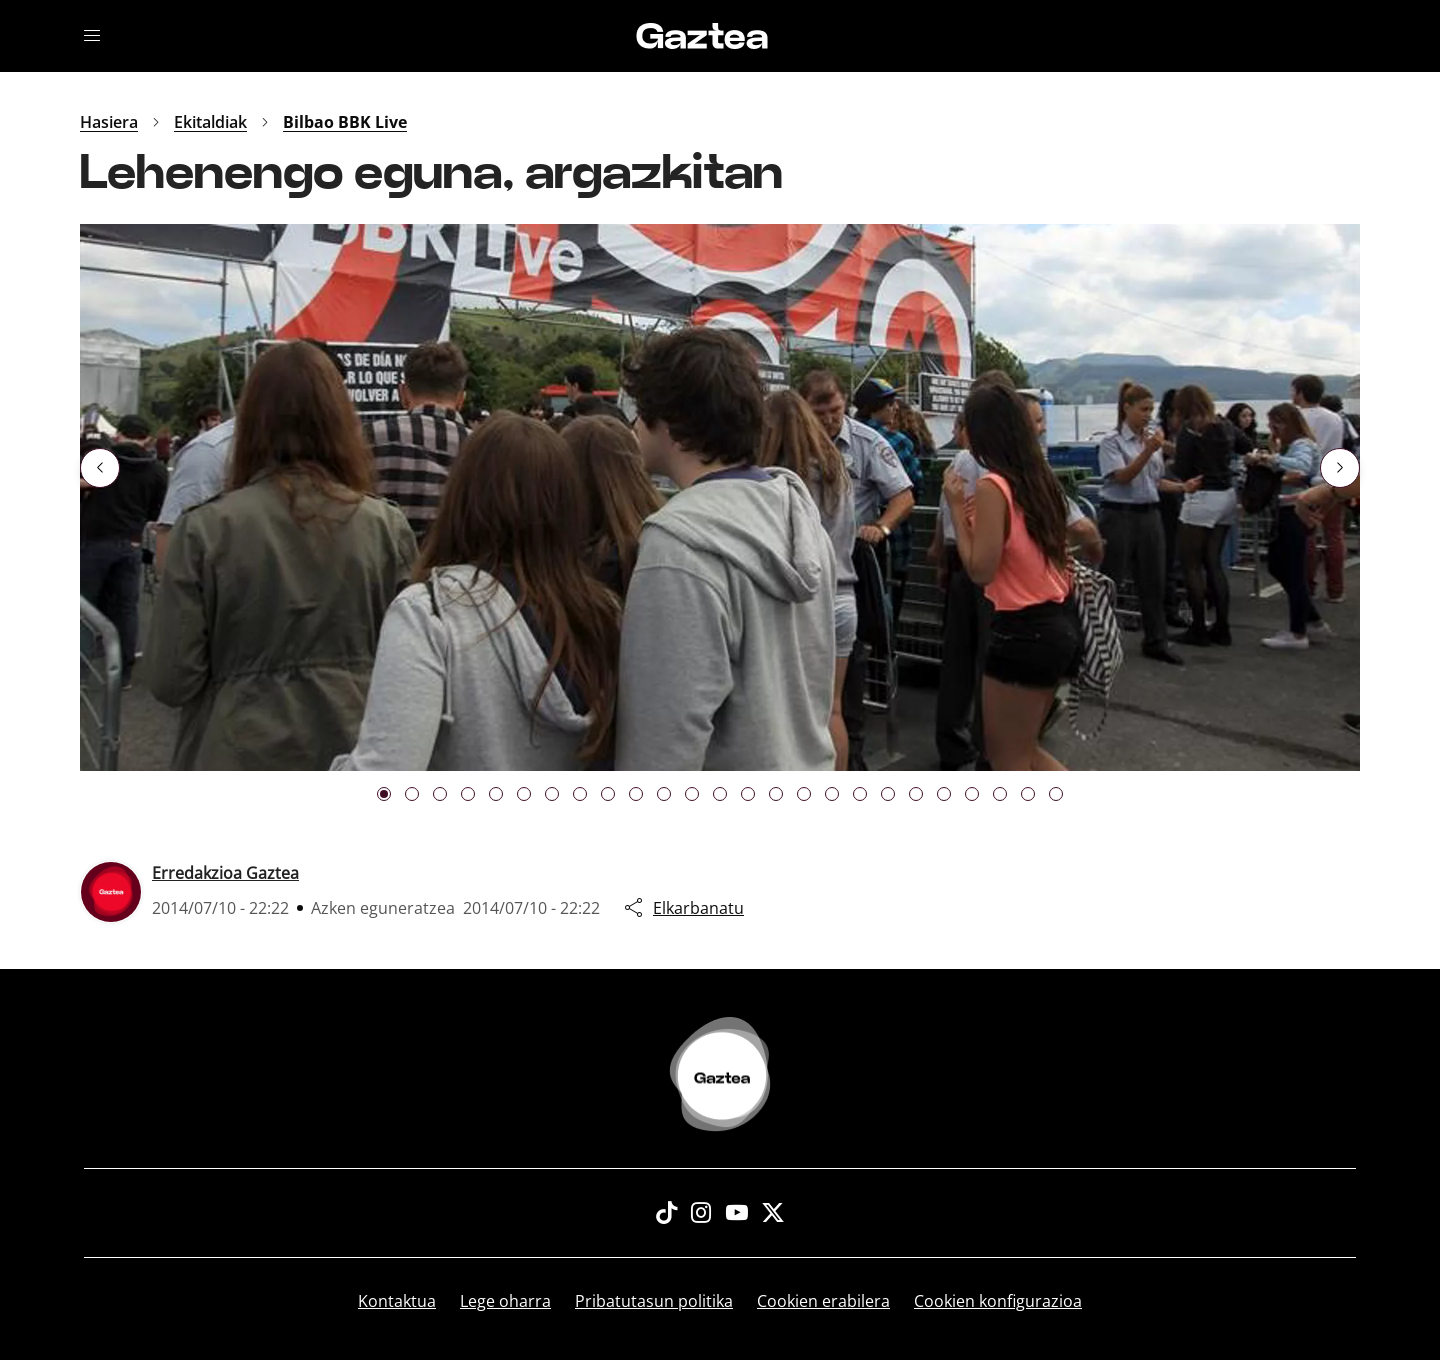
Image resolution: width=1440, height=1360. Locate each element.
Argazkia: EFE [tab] (384, 794)
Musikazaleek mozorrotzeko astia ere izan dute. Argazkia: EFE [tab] (1056, 794)
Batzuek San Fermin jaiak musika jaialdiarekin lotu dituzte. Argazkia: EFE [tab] (636, 794)
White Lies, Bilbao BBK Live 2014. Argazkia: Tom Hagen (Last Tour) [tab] (664, 794)
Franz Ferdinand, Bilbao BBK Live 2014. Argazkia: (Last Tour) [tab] (580, 794)
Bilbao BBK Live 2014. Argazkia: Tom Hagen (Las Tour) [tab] (496, 794)
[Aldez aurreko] (100, 468)
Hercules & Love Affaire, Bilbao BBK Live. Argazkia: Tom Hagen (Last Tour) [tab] (692, 794)
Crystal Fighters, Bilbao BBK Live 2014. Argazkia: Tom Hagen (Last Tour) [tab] (776, 794)
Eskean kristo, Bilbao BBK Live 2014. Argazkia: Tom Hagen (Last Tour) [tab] (804, 794)
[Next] (1340, 468)
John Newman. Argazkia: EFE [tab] (440, 794)
